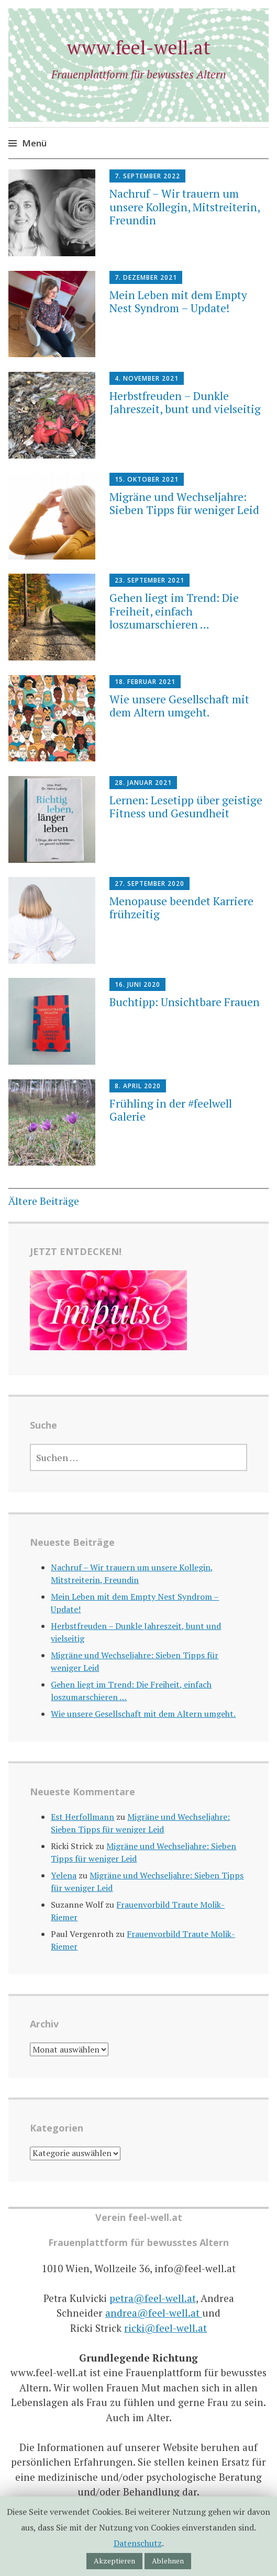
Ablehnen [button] (168, 2561)
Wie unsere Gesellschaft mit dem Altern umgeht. (179, 706)
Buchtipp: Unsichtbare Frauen (184, 1002)
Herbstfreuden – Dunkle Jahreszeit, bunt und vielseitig (185, 402)
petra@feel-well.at (152, 2298)
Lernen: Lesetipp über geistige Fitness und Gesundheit (185, 806)
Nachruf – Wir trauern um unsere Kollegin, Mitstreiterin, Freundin (184, 206)
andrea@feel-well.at (153, 2312)
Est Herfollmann (82, 1816)
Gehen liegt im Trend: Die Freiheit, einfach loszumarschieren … (174, 610)
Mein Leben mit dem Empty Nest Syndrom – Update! (178, 301)
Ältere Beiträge (43, 1201)
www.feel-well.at (138, 47)
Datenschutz (138, 2543)
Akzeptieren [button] (114, 2561)
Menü (34, 143)
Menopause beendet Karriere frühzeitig (181, 907)
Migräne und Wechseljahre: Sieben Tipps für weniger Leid (184, 503)
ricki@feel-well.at (165, 2327)
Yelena (63, 1875)
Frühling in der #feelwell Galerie (170, 1110)
